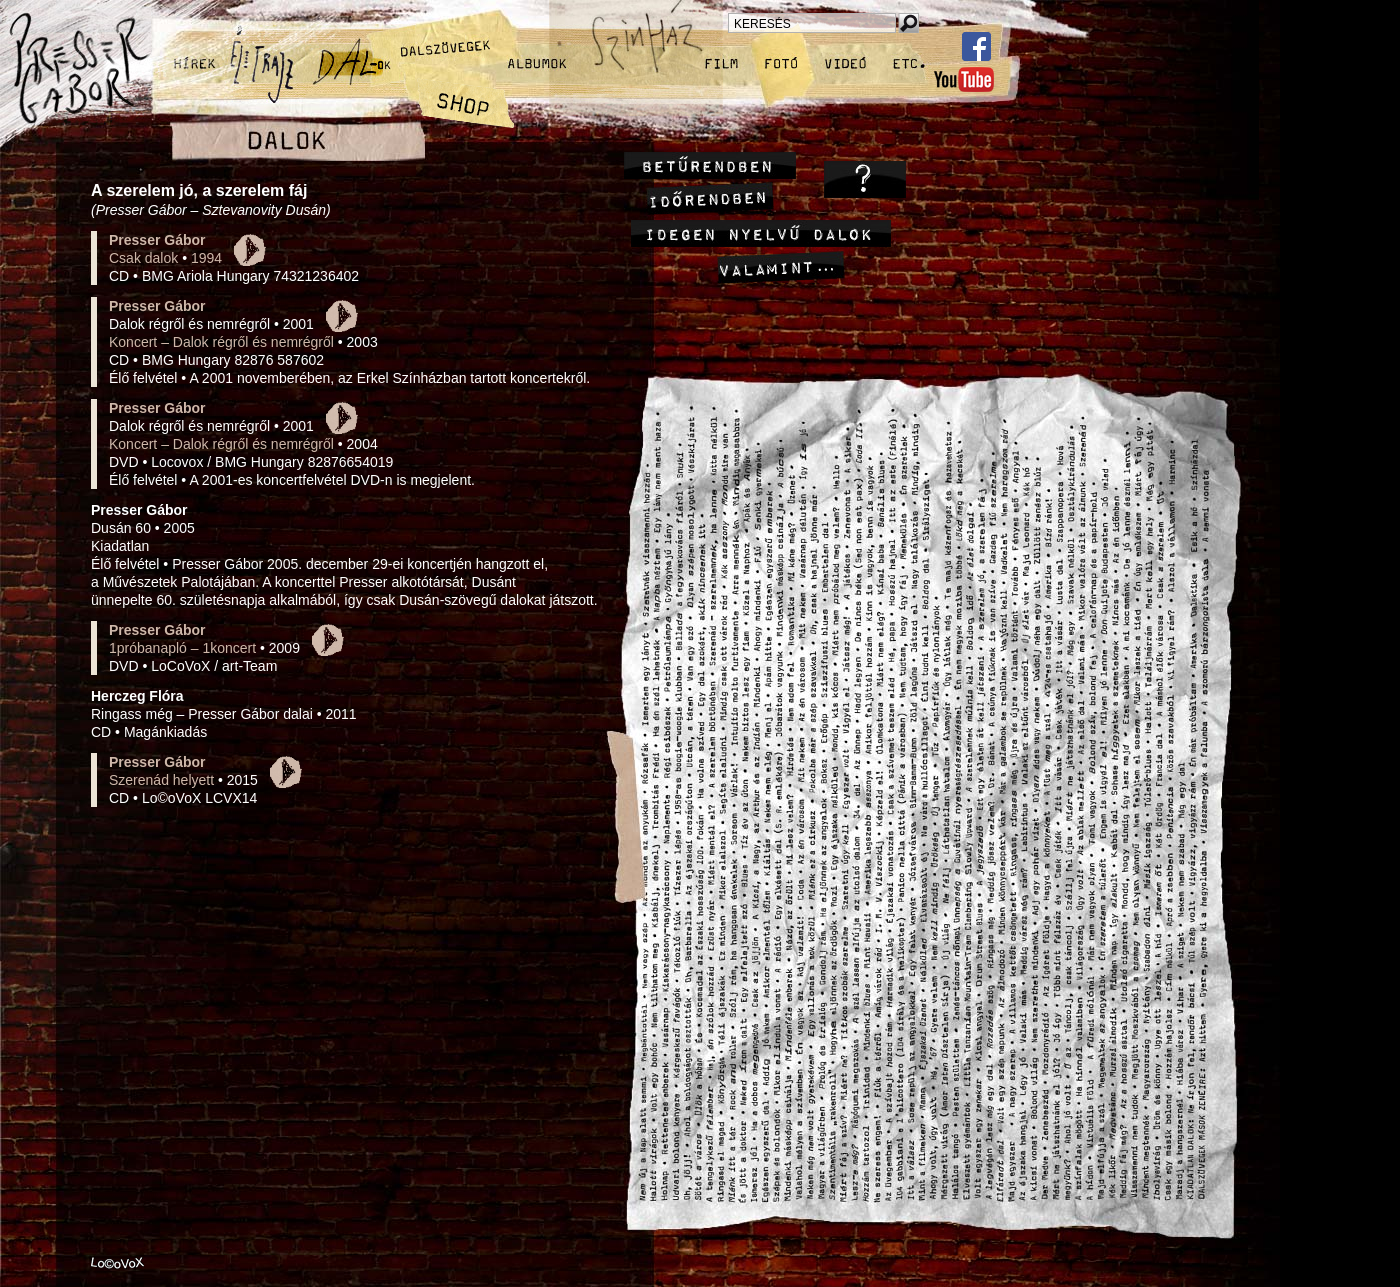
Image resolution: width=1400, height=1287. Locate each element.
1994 (206, 258)
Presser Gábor (157, 240)
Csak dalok (143, 258)
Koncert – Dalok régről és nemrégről (221, 342)
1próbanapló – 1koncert (182, 648)
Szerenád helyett (161, 780)
